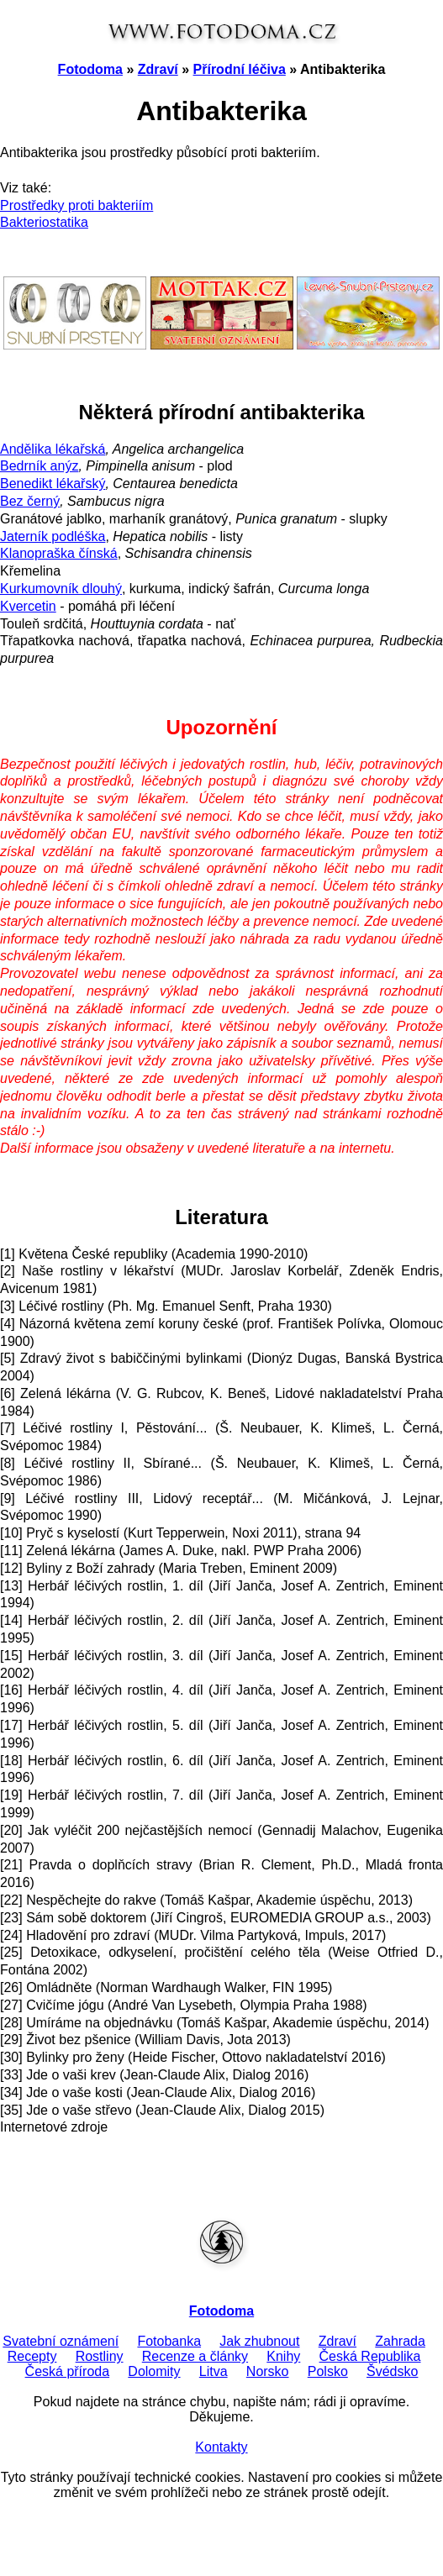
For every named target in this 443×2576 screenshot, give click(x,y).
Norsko (267, 2371)
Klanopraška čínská (59, 553)
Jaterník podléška (52, 536)
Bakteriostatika (44, 222)
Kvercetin (28, 606)
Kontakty (221, 2447)
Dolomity (154, 2371)
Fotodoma (90, 69)
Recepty (32, 2356)
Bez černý (30, 501)
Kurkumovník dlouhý (61, 588)
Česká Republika (370, 2356)
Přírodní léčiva (239, 69)
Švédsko (392, 2371)
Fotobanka (169, 2341)
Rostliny (100, 2356)
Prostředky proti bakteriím (76, 205)
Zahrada (400, 2341)
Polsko (328, 2371)
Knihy (283, 2356)
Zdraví (158, 69)
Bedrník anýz (39, 466)
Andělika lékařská (52, 449)
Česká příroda (67, 2371)
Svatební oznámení (61, 2341)
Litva (213, 2371)
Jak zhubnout (259, 2341)
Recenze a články (195, 2356)
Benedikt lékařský (52, 483)
